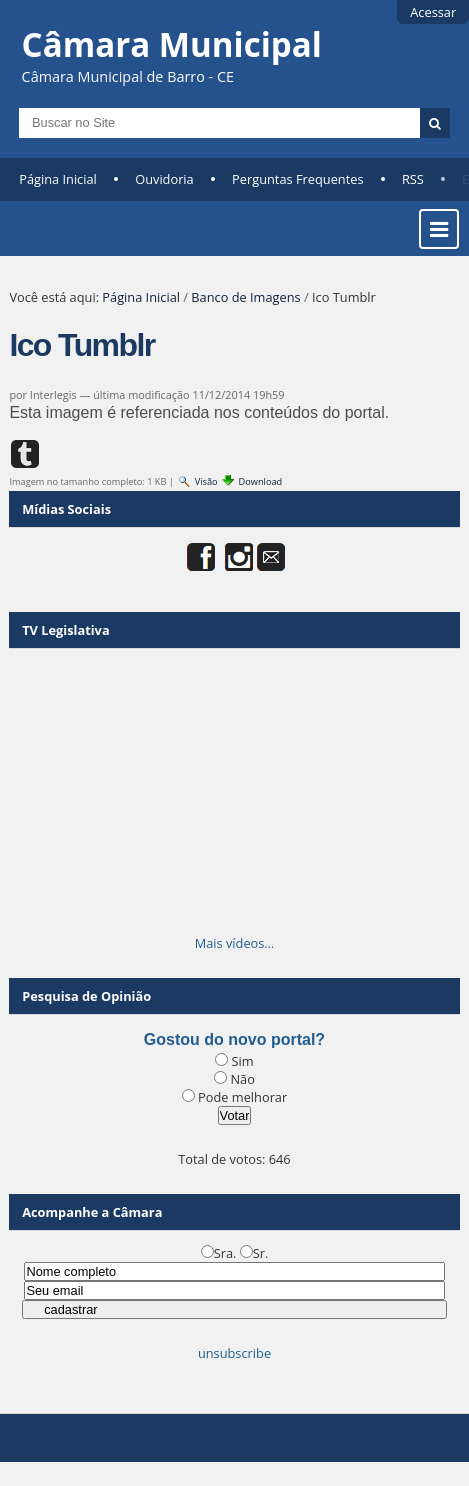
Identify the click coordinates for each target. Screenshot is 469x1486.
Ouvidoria (164, 179)
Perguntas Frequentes (297, 179)
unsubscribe (234, 1353)
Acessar (433, 12)
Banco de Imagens (245, 297)
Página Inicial (58, 179)
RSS (413, 179)
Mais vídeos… (235, 943)
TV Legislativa (65, 630)
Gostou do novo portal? (234, 1039)
